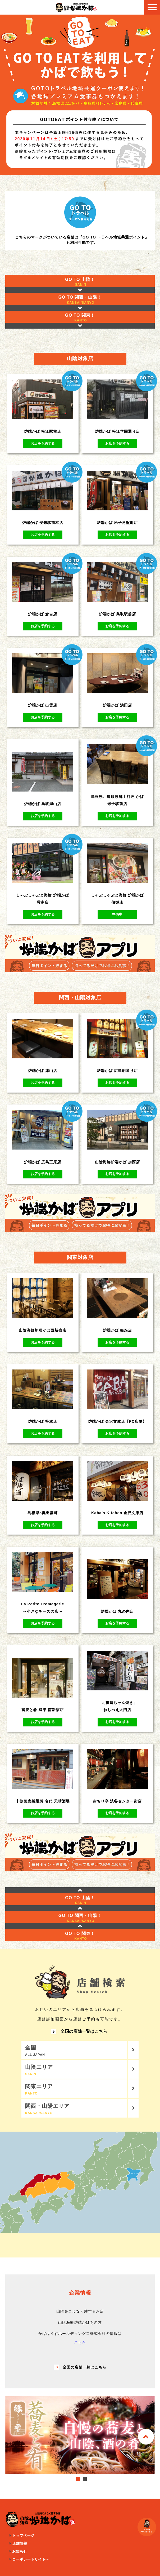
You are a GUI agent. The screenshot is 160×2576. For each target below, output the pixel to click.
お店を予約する (43, 443)
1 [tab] (78, 2479)
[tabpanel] (80, 2435)
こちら (80, 2342)
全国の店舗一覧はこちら (79, 2031)
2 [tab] (85, 2479)
